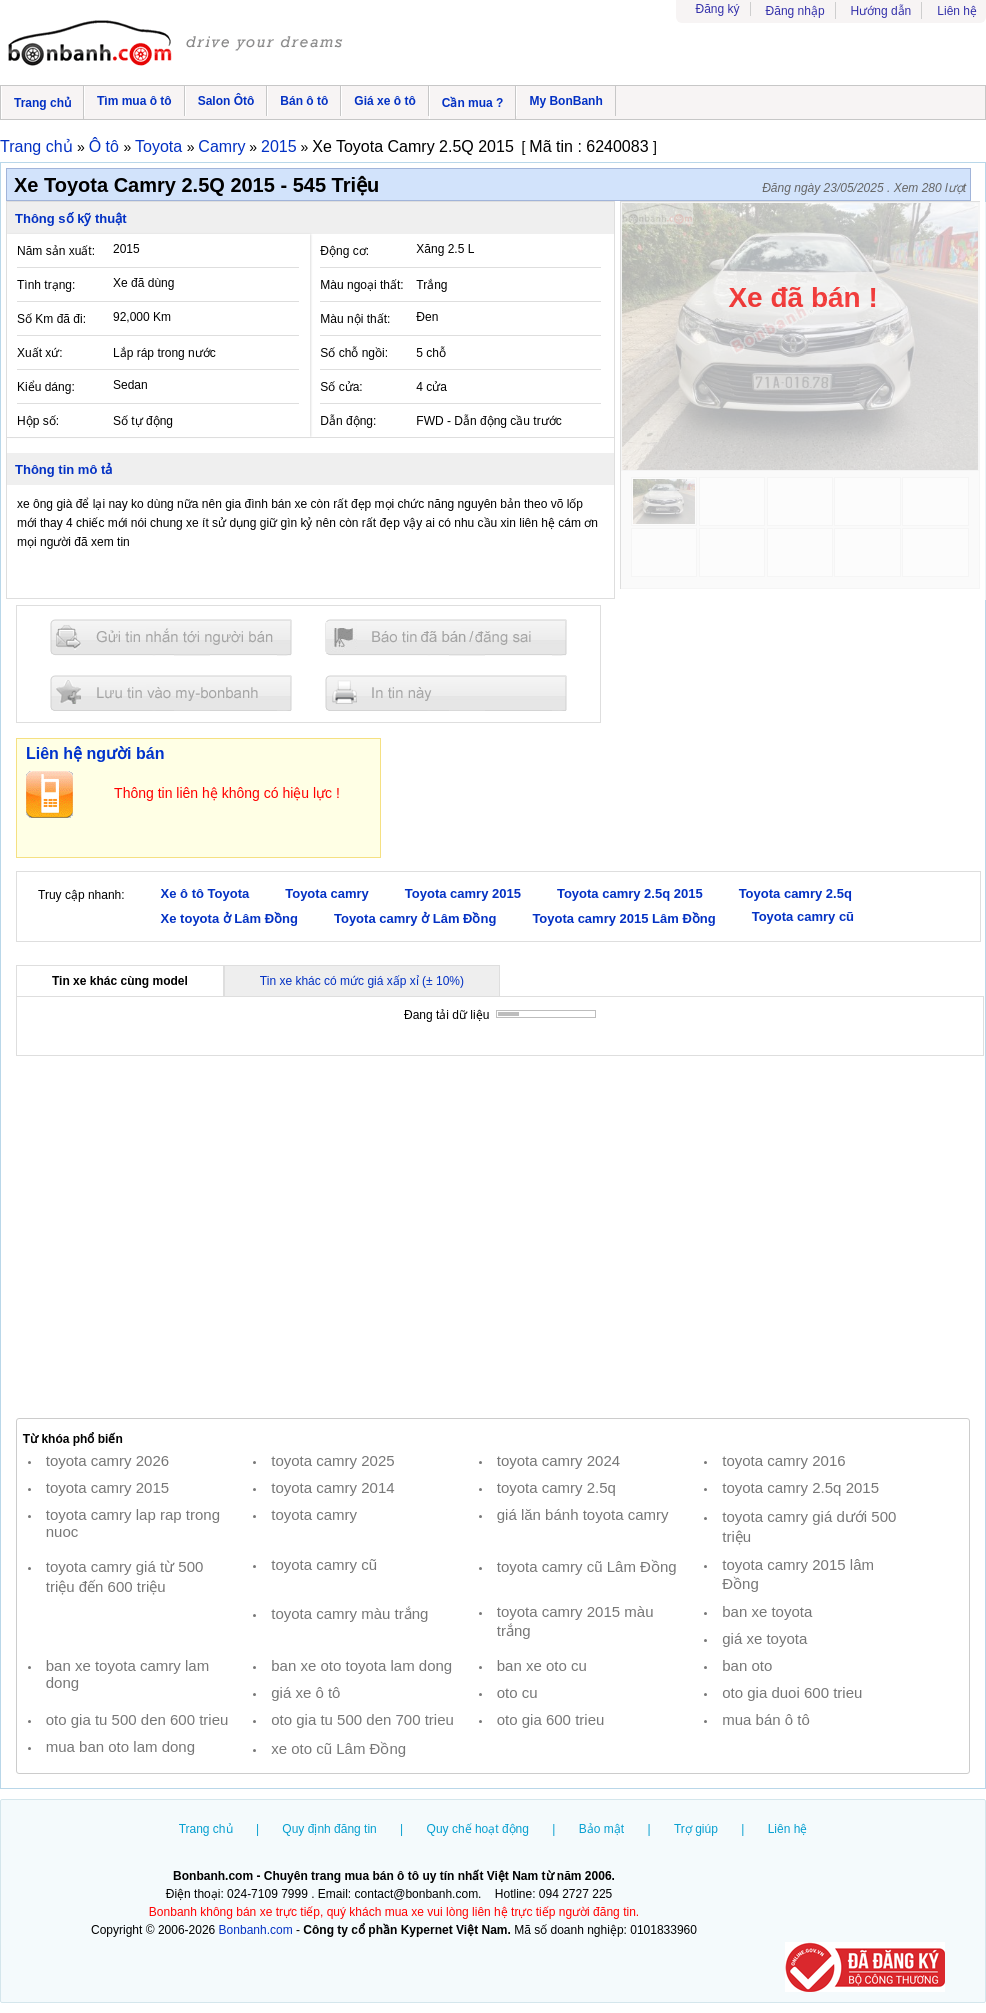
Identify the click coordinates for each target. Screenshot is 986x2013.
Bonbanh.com (256, 1930)
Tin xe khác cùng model (120, 981)
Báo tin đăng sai (446, 637)
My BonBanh (565, 101)
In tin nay (446, 692)
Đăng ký (718, 9)
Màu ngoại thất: (361, 285)
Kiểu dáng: (46, 387)
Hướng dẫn (881, 11)
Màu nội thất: (355, 319)
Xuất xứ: (40, 353)
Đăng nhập (795, 11)
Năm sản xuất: (56, 251)
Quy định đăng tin (329, 1829)
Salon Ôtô (226, 101)
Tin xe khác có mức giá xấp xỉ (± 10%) (362, 981)
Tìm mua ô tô (134, 101)
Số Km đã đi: (51, 319)
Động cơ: (344, 251)
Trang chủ (42, 103)
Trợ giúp (696, 1829)
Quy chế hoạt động (478, 1829)
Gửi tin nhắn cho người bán (171, 637)
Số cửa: (341, 387)
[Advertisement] (493, 1237)
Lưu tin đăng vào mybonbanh (171, 692)
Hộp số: (38, 421)
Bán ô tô (304, 101)
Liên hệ (957, 11)
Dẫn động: (348, 421)
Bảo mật (601, 1829)
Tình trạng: (46, 285)
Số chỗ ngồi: (354, 353)
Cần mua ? (473, 103)
